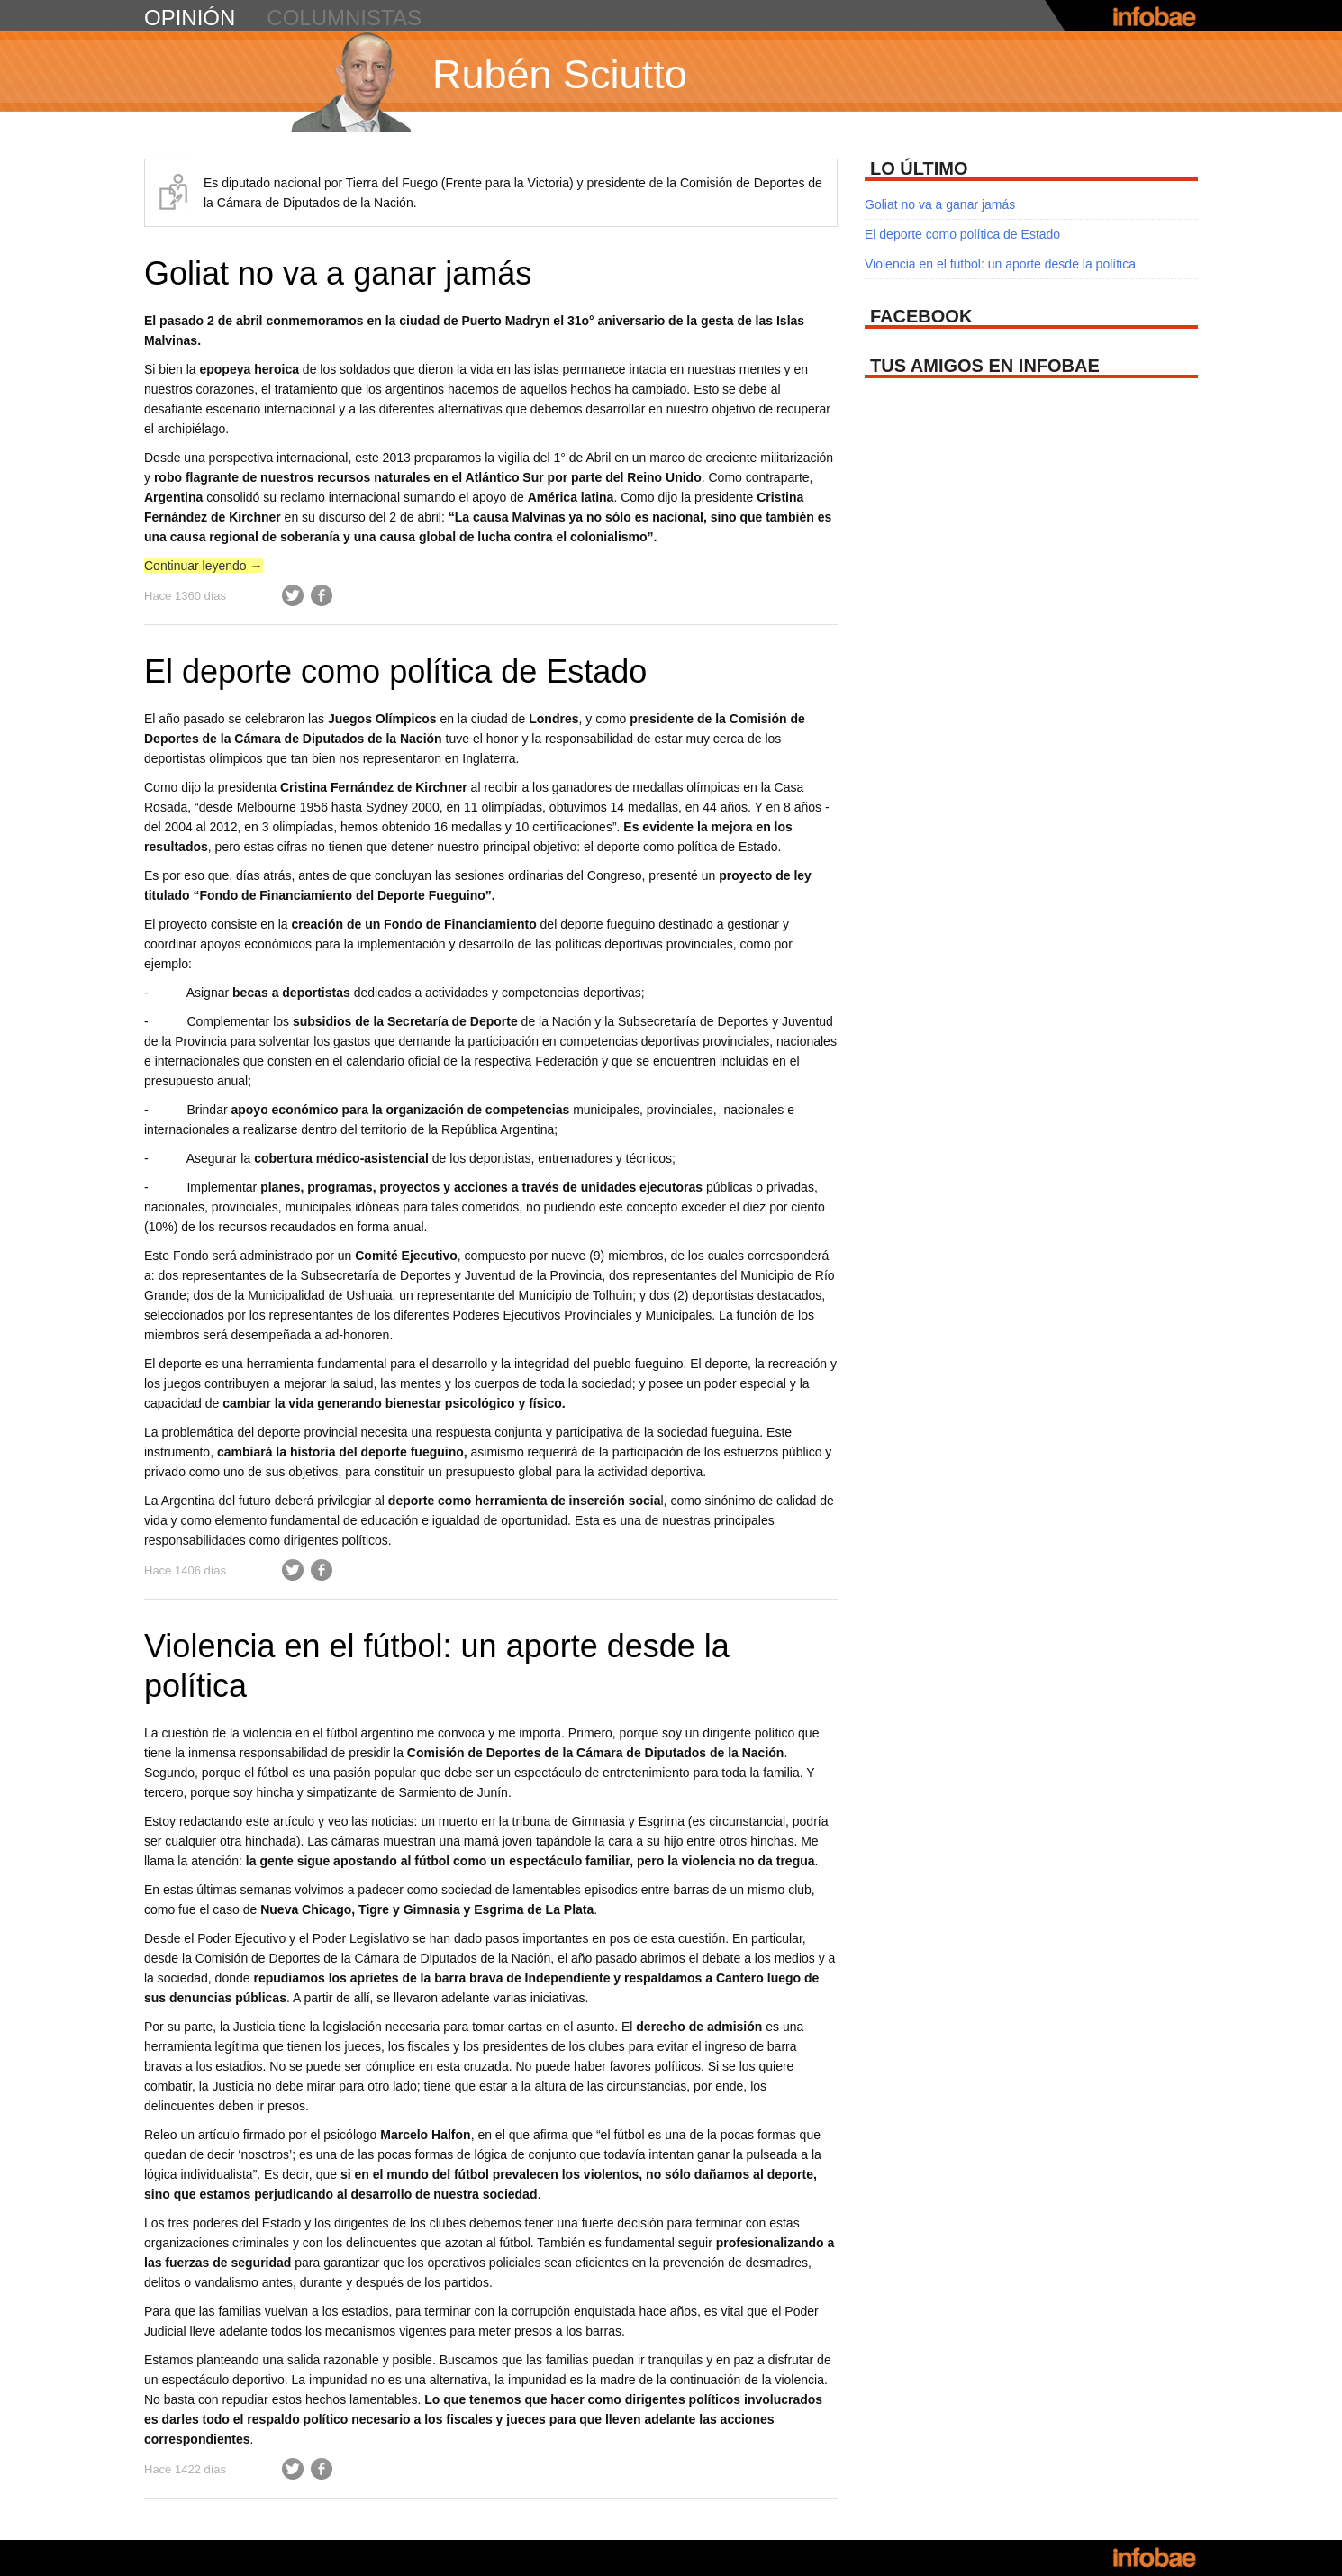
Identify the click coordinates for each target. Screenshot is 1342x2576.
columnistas (344, 17)
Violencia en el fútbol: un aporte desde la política (1000, 264)
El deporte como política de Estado (395, 671)
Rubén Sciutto (559, 74)
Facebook (321, 595)
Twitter (293, 595)
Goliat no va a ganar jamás (337, 273)
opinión (189, 17)
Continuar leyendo (203, 565)
